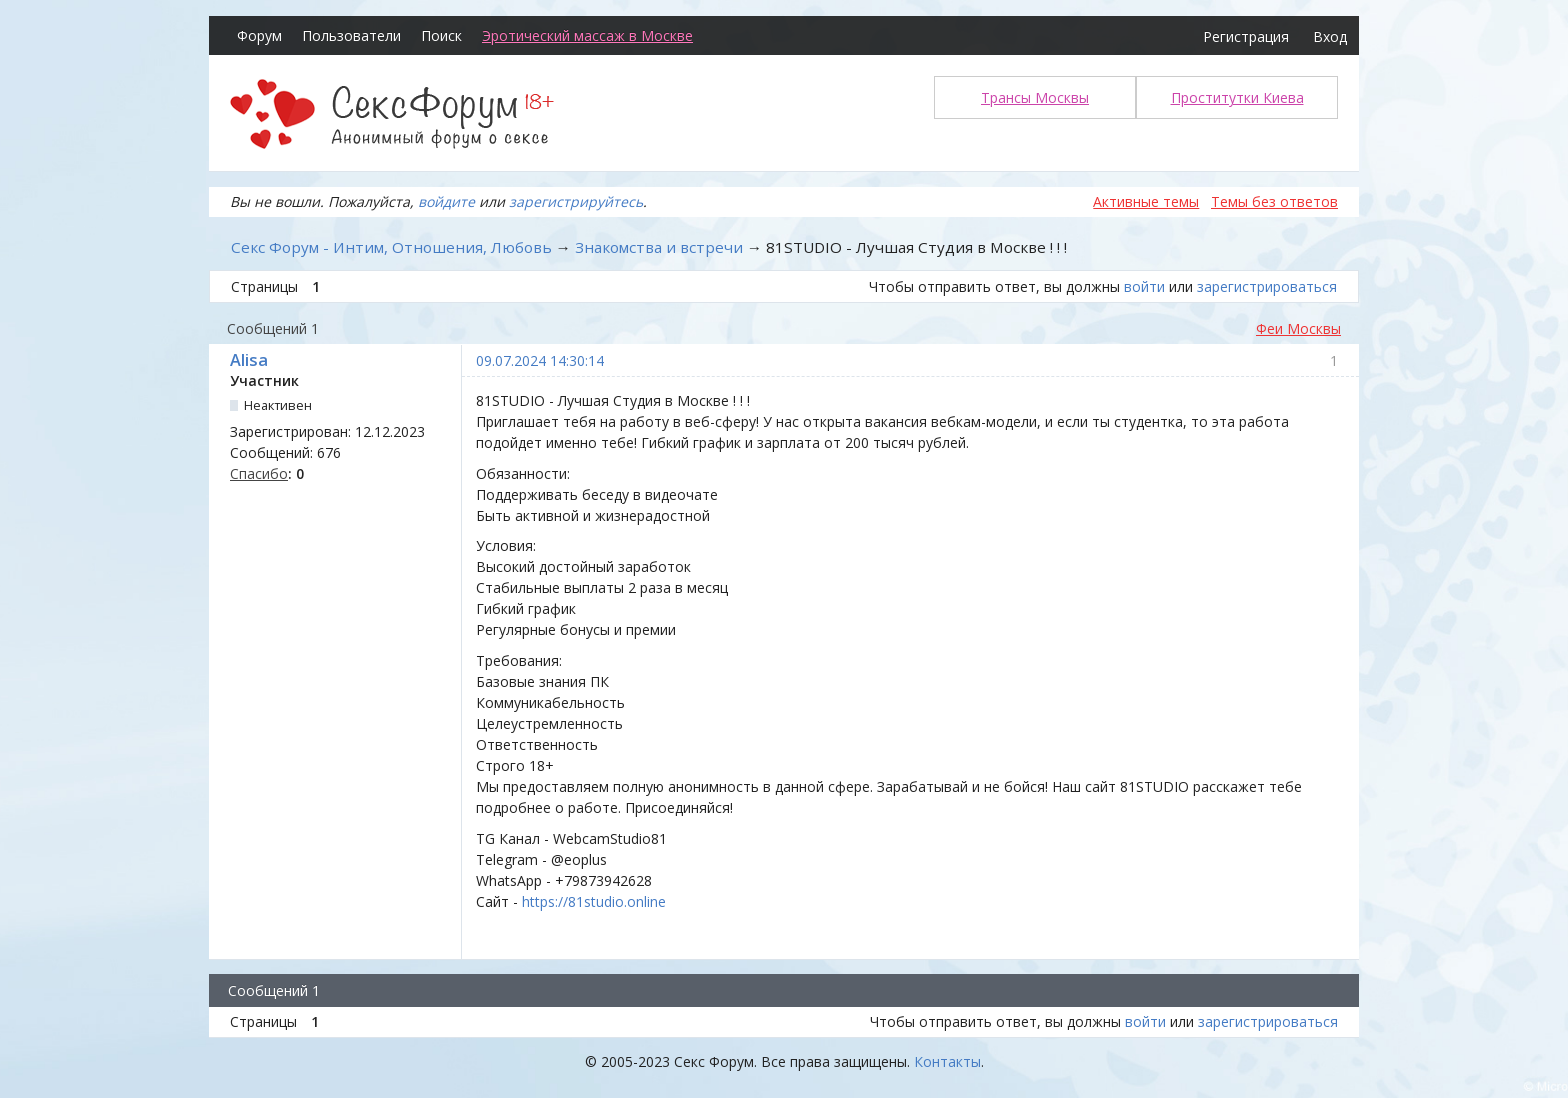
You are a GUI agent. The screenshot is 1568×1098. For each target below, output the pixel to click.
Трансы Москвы (1035, 97)
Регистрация (1246, 36)
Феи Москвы (1298, 328)
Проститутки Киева (1237, 97)
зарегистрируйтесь (576, 201)
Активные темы (1146, 201)
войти (1144, 286)
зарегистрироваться (1267, 286)
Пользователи (351, 35)
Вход (1330, 36)
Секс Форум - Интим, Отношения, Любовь (391, 247)
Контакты (947, 1061)
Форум (259, 35)
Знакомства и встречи (659, 247)
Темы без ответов (1274, 201)
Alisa (249, 360)
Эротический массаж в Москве (587, 35)
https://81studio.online (594, 901)
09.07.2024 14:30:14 (540, 360)
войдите (446, 201)
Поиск (441, 35)
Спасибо (259, 473)
